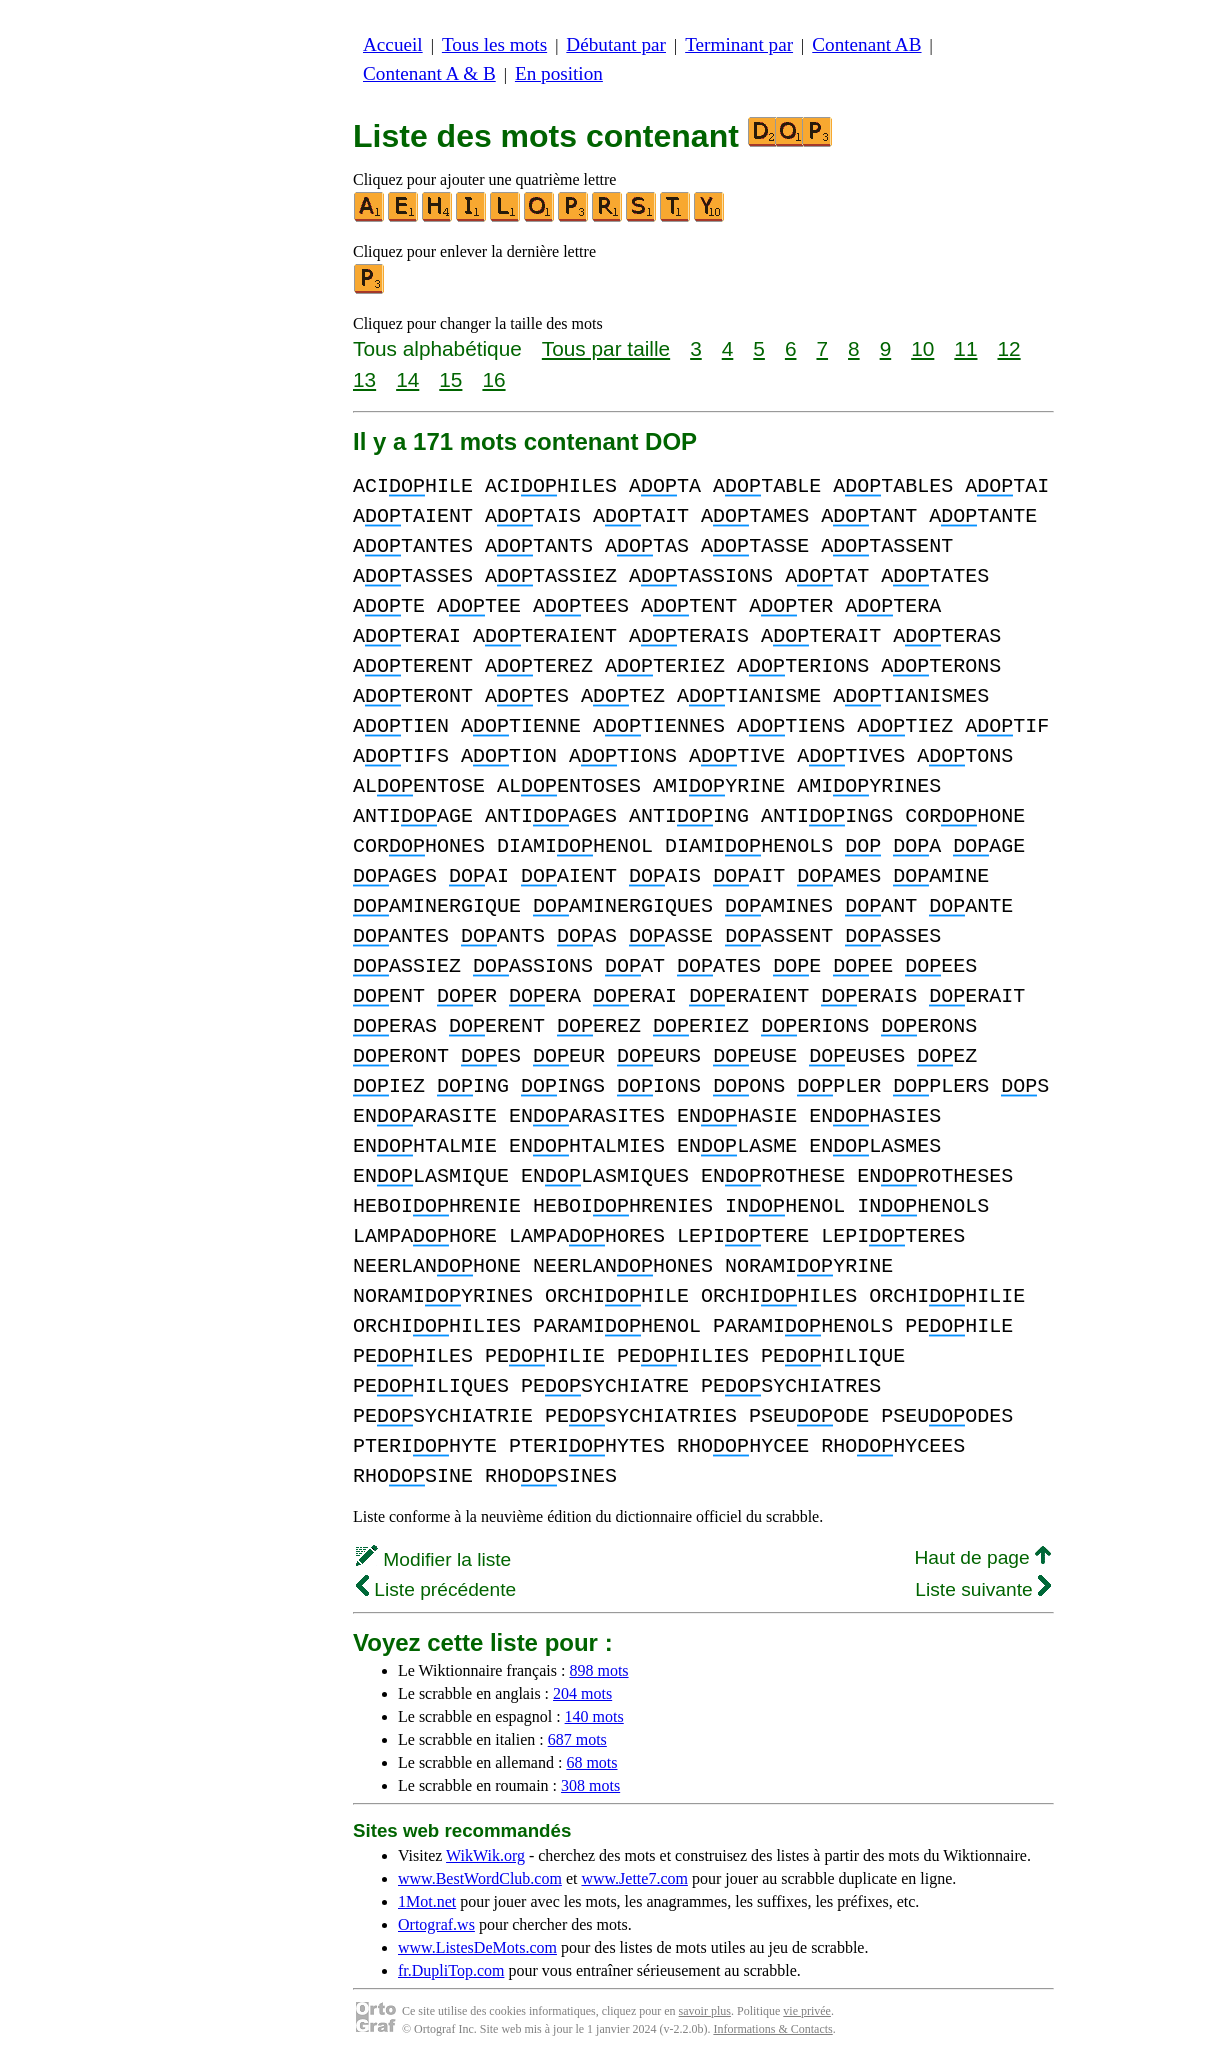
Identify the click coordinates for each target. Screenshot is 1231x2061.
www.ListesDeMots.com (477, 1947)
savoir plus (705, 2011)
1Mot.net (427, 1901)
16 (493, 379)
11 (965, 348)
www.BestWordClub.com (480, 1878)
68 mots (591, 1762)
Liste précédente (436, 1589)
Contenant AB (866, 44)
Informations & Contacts (772, 2029)
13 (364, 379)
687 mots (577, 1739)
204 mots (582, 1693)
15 (450, 379)
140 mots (594, 1716)
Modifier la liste (433, 1559)
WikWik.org (485, 1855)
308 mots (590, 1785)
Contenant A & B (429, 73)
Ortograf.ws (436, 1924)
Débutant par (616, 44)
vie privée (807, 2011)
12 (1008, 348)
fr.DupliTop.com (451, 1970)
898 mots (598, 1670)
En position (559, 73)
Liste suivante (983, 1589)
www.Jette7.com (634, 1878)
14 (407, 379)
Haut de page (982, 1557)
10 (922, 348)
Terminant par (739, 44)
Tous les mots (494, 44)
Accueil (393, 44)
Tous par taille (606, 348)
